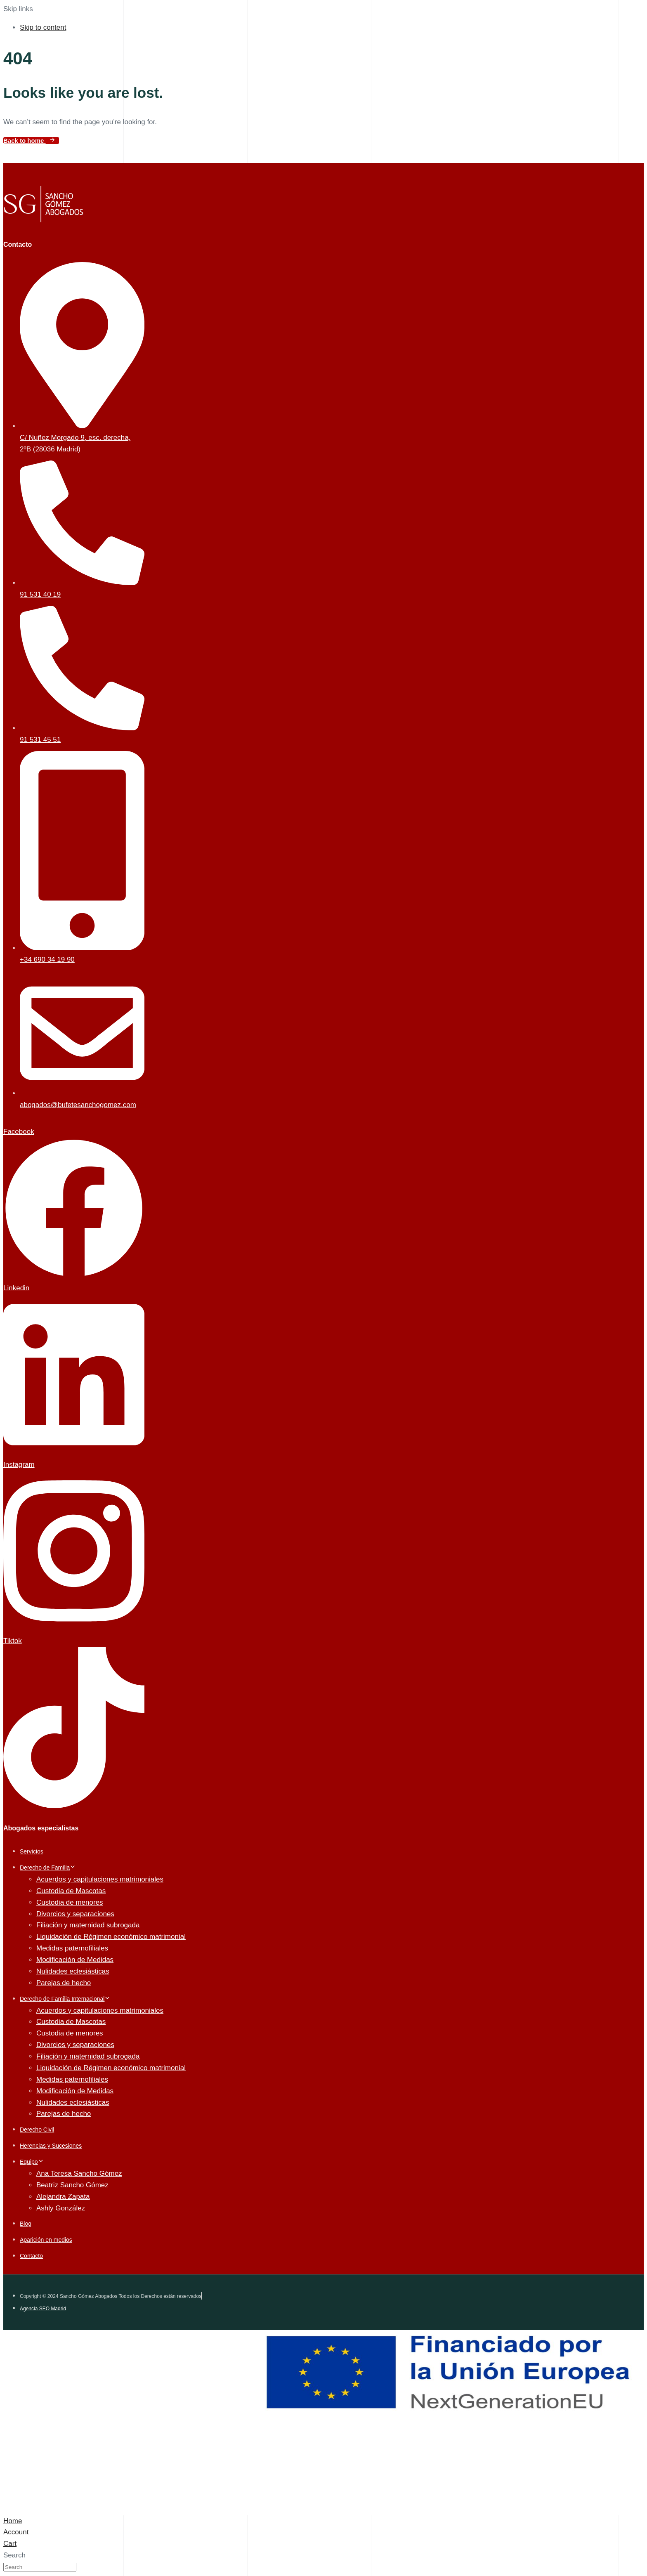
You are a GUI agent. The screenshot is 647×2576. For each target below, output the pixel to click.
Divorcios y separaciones (75, 1914)
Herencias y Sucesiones (51, 2145)
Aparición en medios (46, 2239)
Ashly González (60, 2208)
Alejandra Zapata (63, 2197)
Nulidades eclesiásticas (72, 1971)
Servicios (31, 1851)
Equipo (32, 2161)
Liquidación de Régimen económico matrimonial (111, 1937)
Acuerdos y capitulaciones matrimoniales (99, 1879)
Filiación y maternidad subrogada (87, 1925)
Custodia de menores (69, 1902)
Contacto (31, 2256)
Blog (25, 2223)
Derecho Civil (37, 2129)
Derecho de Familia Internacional (65, 1998)
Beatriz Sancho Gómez (72, 2185)
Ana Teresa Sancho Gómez (79, 2173)
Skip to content (43, 27)
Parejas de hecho (63, 1983)
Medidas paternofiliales (72, 1948)
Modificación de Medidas (74, 1960)
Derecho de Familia (48, 1867)
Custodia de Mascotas (71, 1891)
